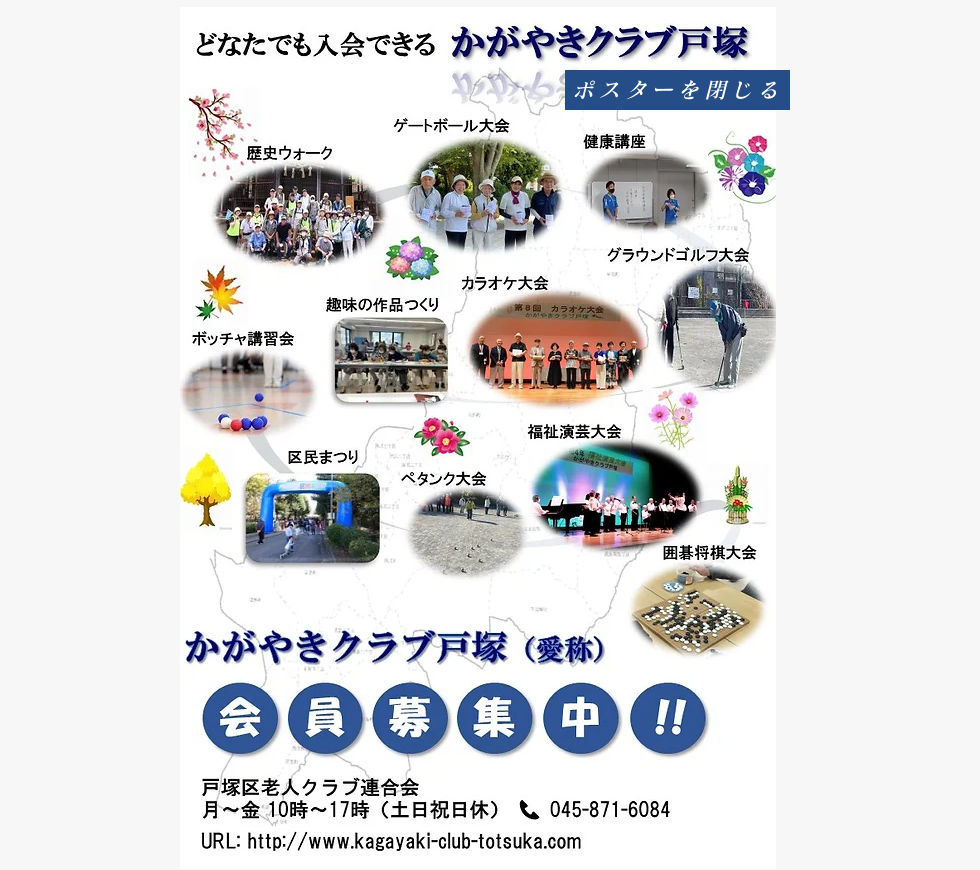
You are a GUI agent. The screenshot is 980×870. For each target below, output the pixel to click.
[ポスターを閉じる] (677, 90)
